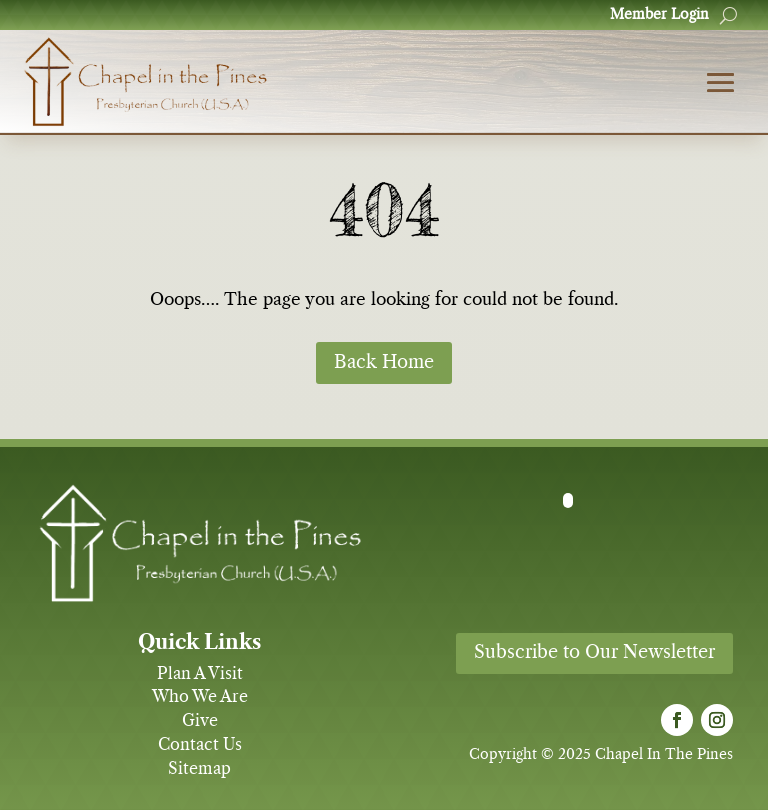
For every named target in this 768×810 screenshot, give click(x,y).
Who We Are (200, 697)
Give (200, 721)
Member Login (659, 15)
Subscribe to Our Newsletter (594, 653)
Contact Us (200, 745)
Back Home (384, 363)
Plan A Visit (200, 674)
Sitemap (199, 769)
